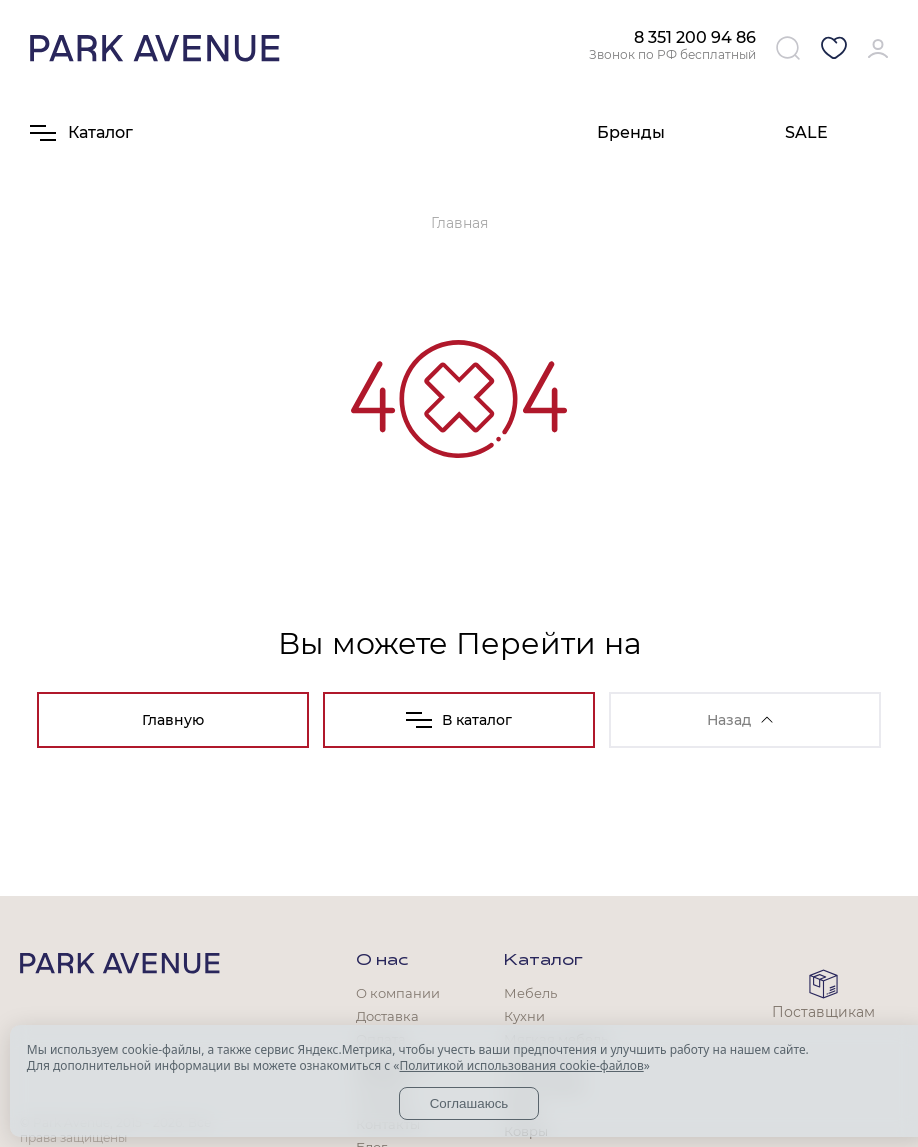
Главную (173, 720)
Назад (740, 720)
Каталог (543, 961)
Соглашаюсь (469, 1103)
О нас (382, 961)
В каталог (459, 720)
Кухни (524, 1016)
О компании (398, 993)
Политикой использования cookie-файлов (521, 1065)
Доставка (387, 1016)
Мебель (530, 993)
